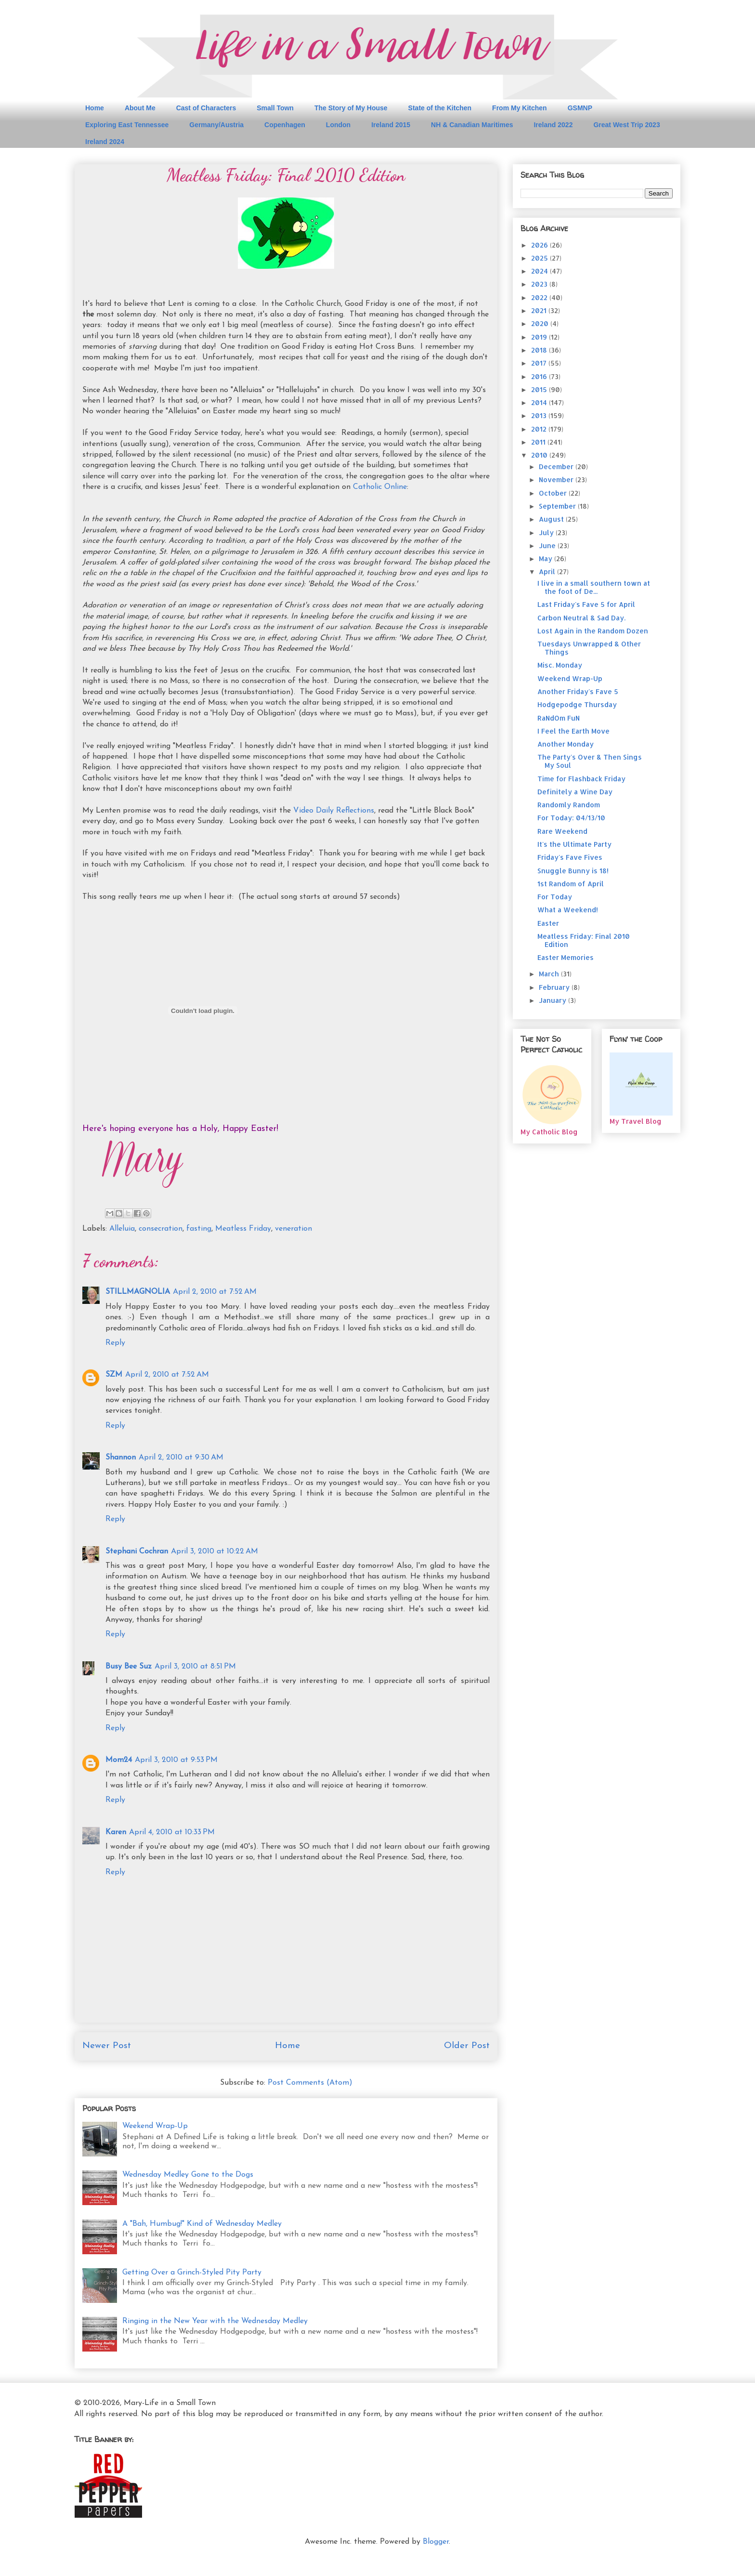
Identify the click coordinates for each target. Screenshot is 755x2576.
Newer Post (106, 2045)
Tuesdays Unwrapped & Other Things (589, 648)
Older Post (467, 2045)
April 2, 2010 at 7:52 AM (215, 1292)
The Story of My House (351, 108)
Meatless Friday (243, 1229)
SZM (113, 1375)
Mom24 (118, 1760)
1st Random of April (570, 884)
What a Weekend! (567, 910)
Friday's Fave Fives (569, 857)
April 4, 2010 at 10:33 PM (172, 1832)
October (554, 493)
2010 (540, 455)
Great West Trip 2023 (626, 125)
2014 (540, 402)
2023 (540, 284)
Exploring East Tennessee (127, 125)
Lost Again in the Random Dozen (592, 631)
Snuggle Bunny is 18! (573, 871)
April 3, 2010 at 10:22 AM (214, 1551)
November (557, 479)
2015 (540, 389)
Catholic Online (380, 487)
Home (94, 108)
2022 (540, 297)
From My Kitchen (519, 108)
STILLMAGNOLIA (137, 1292)
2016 (540, 376)
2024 (540, 271)
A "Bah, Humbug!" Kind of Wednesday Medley (202, 2224)
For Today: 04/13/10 (571, 818)
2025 (540, 258)
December (557, 466)
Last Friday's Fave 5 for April (586, 604)
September (558, 506)
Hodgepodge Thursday (577, 704)
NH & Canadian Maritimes (472, 125)
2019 (540, 337)
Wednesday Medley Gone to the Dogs (187, 2175)
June (548, 545)
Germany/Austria (216, 125)
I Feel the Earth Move (573, 731)
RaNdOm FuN (558, 718)
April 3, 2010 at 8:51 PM (195, 1666)
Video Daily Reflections (333, 811)
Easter (548, 923)
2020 (540, 323)
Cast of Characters (206, 108)
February (555, 987)
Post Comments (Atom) (310, 2083)
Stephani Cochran (136, 1551)
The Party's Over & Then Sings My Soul (589, 761)
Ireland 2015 (390, 125)
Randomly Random (568, 805)
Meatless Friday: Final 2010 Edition (583, 940)
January (553, 1000)
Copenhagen (284, 125)
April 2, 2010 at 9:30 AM (181, 1457)
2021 (539, 310)
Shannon (120, 1457)
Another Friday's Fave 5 (577, 691)
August (552, 519)
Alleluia (122, 1229)
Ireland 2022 (553, 125)
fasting (198, 1229)
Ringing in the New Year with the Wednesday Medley (215, 2321)
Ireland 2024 (104, 141)
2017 (539, 363)
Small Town (275, 108)
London (338, 125)
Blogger (436, 2542)
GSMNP (580, 108)
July (547, 532)
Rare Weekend (562, 831)
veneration (293, 1229)
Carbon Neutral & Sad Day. (581, 618)
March (550, 974)
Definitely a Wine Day (574, 792)
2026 (540, 245)
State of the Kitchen (439, 108)
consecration (160, 1229)
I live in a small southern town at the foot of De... (593, 587)
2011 (539, 442)
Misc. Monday (559, 665)
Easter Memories (565, 957)
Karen (115, 1832)
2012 (539, 429)
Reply (115, 1343)
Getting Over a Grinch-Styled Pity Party (191, 2272)
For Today (554, 897)
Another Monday (565, 744)
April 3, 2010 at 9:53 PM (176, 1760)
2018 (540, 350)
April (548, 571)
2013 (539, 415)
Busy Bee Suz (128, 1666)
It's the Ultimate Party (574, 844)
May (546, 558)
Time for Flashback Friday (581, 779)
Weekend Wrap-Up (155, 2126)
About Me (140, 108)
